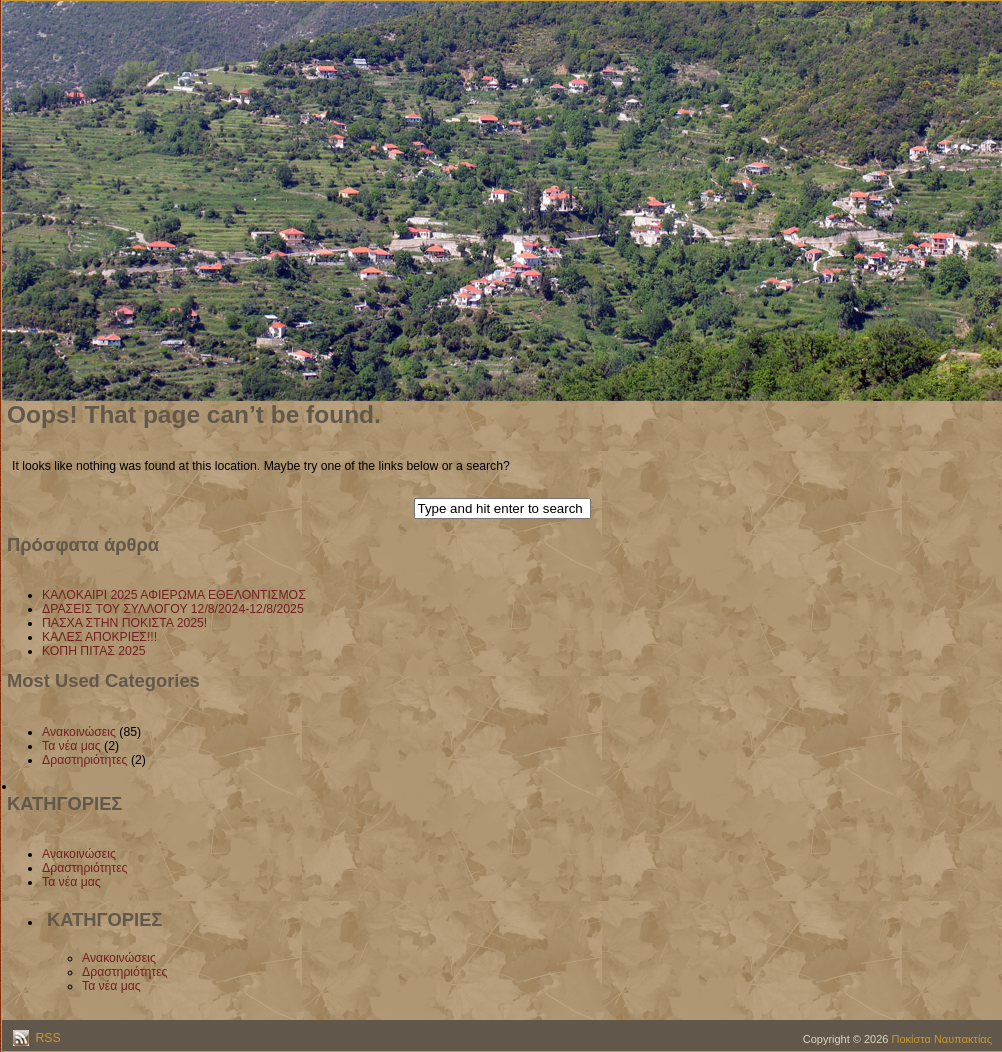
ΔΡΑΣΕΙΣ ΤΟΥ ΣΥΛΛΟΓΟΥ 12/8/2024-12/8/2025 (173, 609)
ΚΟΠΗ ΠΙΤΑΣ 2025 (94, 651)
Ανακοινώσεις (79, 732)
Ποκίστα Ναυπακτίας (942, 1039)
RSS (46, 1038)
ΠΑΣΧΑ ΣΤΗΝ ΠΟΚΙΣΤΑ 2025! (124, 623)
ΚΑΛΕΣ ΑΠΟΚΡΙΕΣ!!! (99, 637)
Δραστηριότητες (85, 760)
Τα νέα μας (71, 746)
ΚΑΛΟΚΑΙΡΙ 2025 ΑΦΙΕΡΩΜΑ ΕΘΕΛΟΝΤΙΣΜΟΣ (174, 595)
